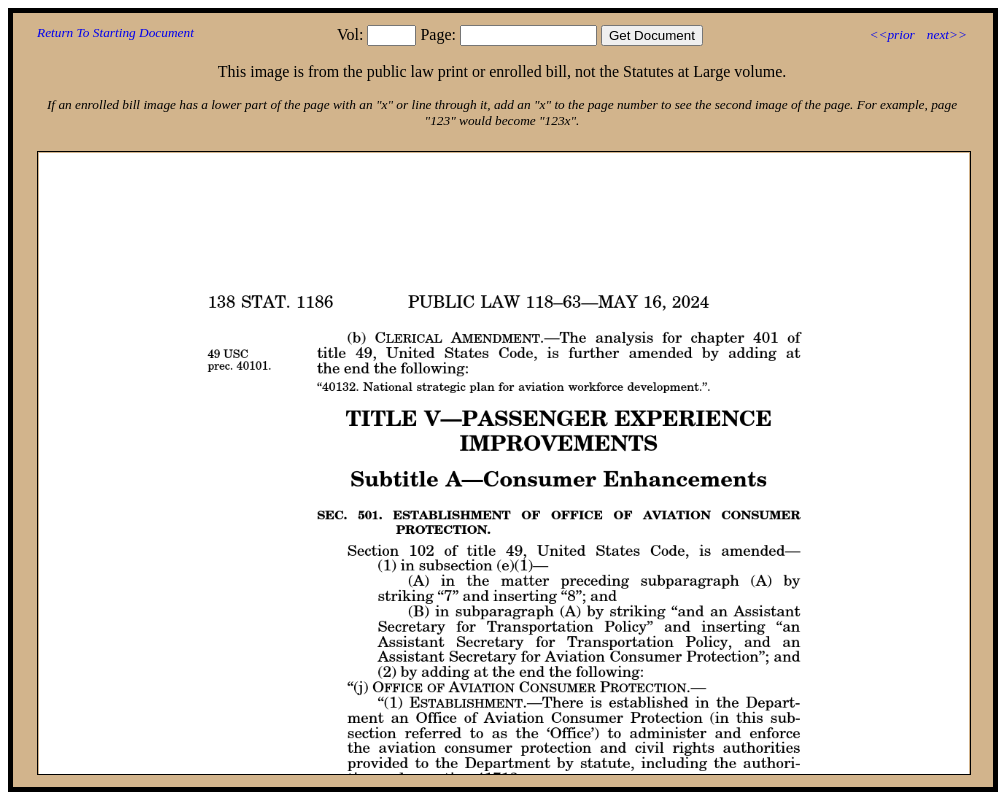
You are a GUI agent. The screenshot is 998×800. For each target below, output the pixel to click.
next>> (947, 34)
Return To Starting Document (115, 32)
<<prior (891, 34)
